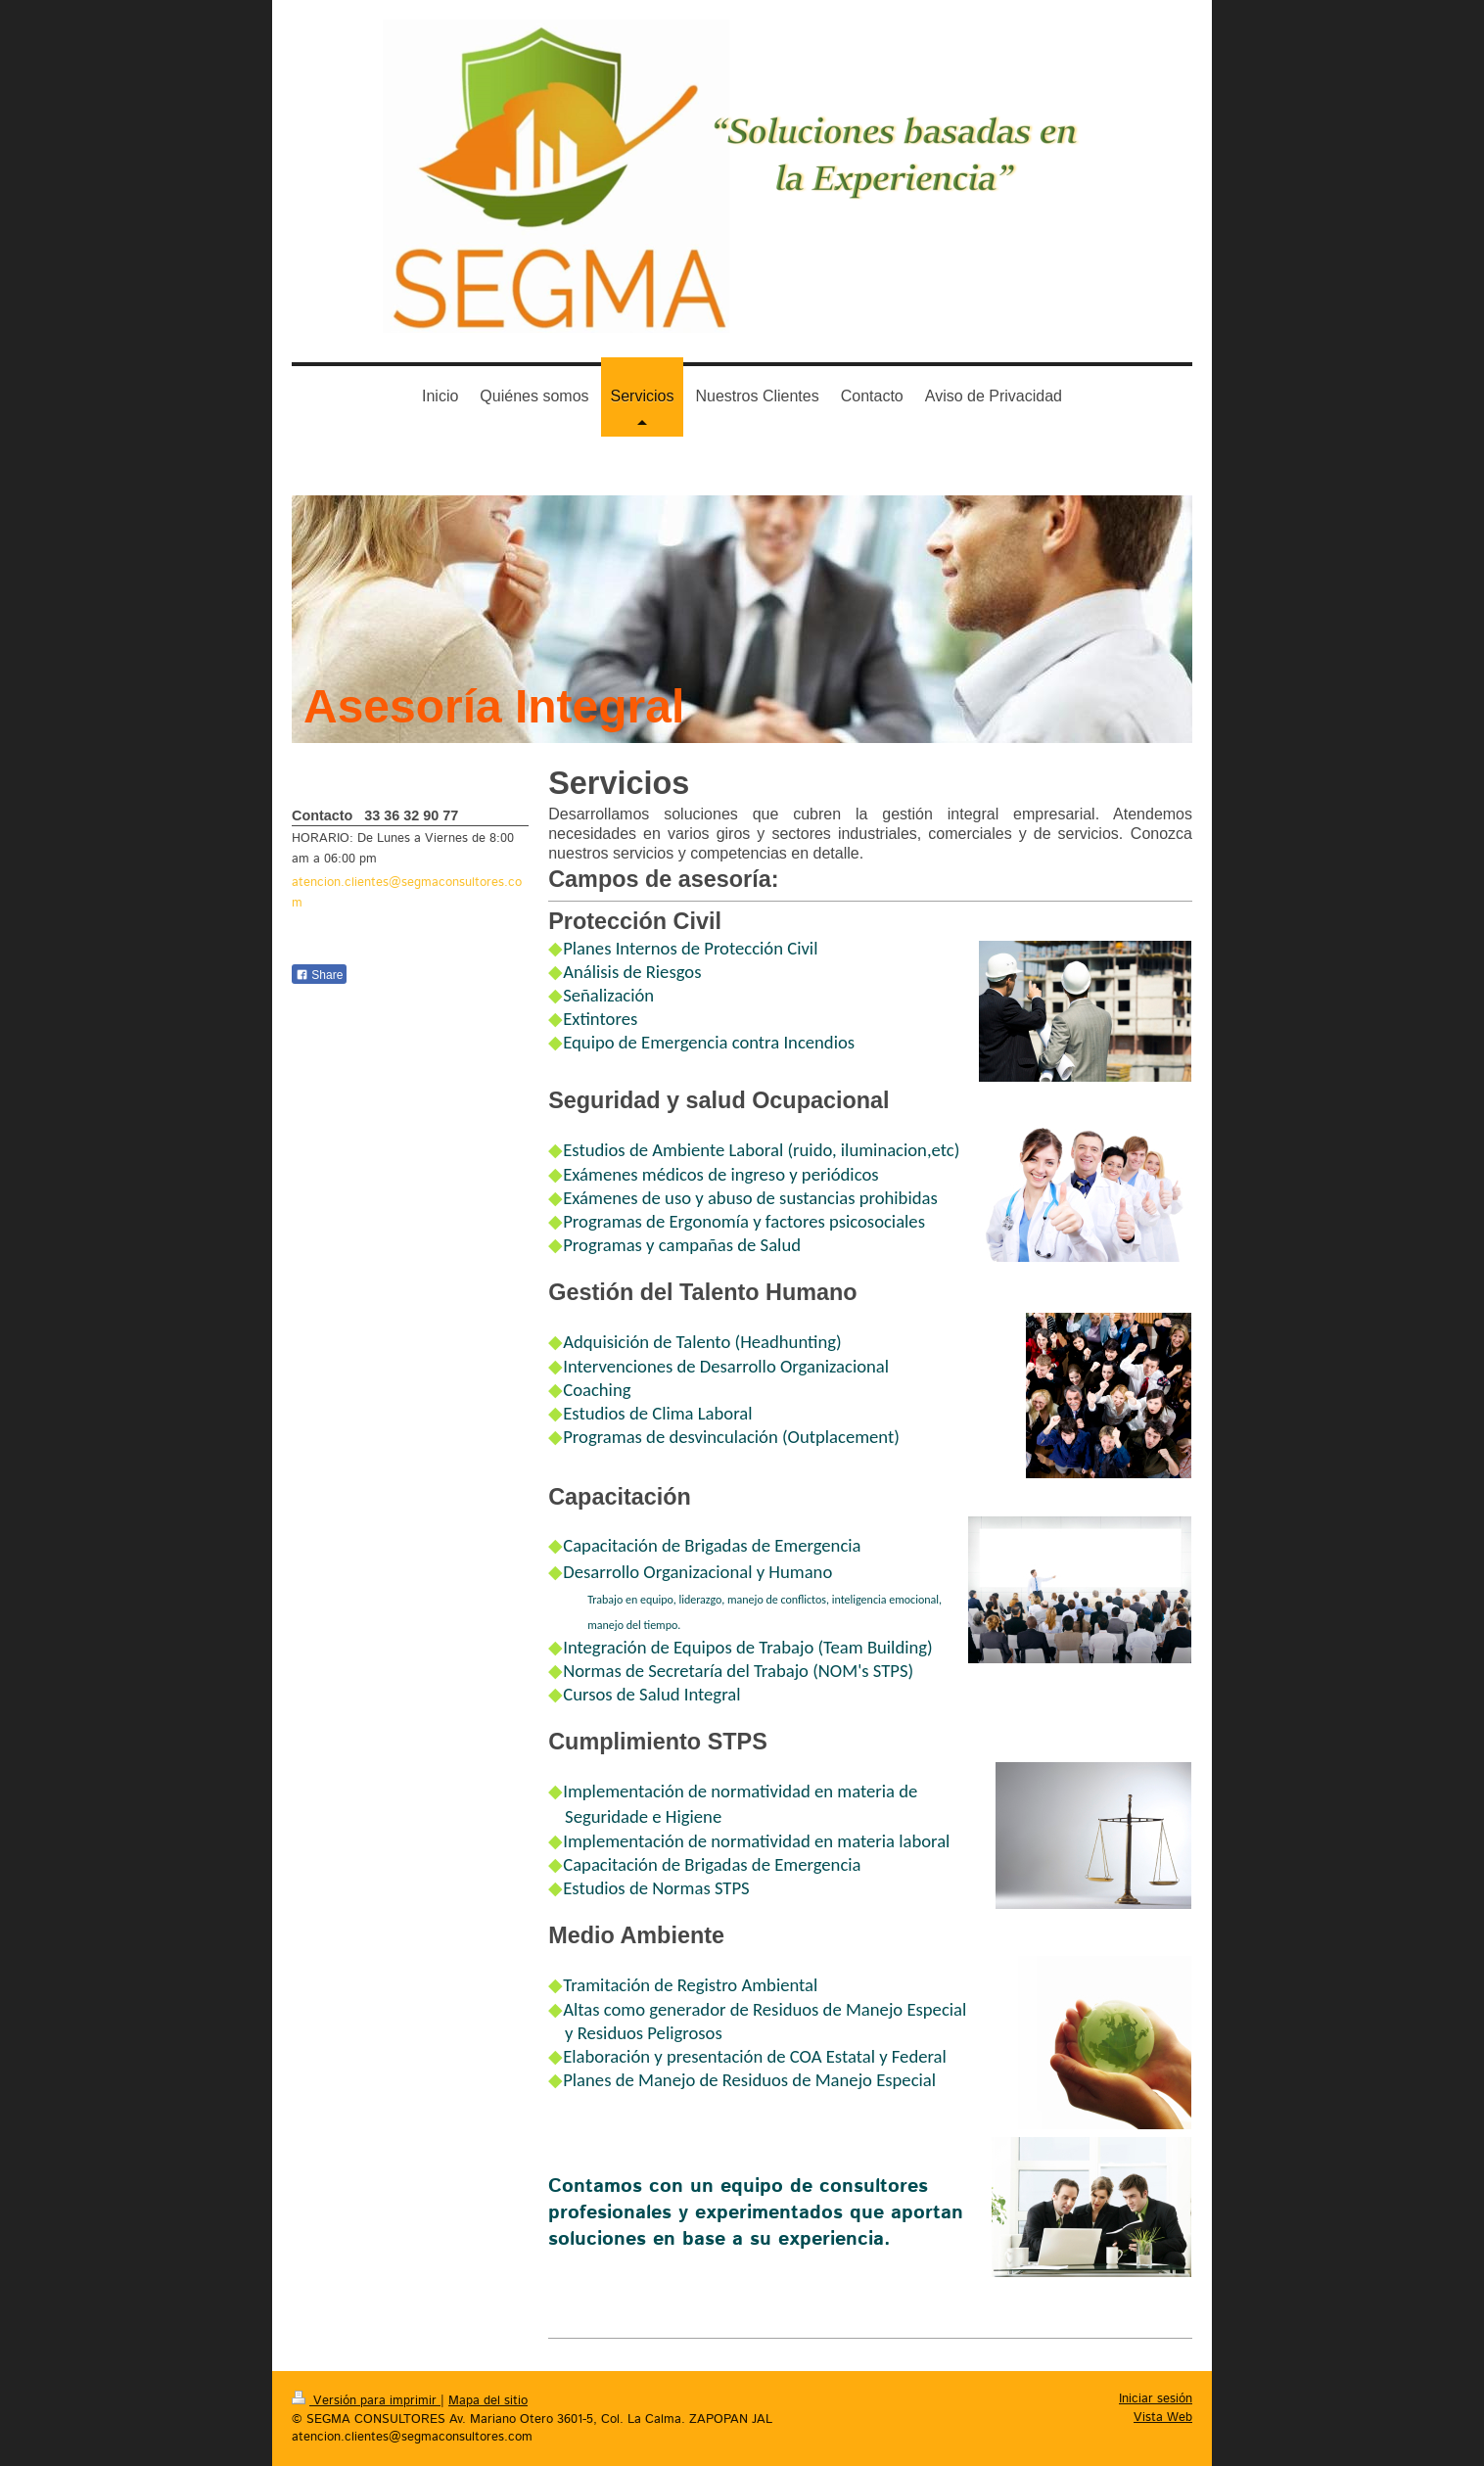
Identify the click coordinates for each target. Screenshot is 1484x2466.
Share (319, 975)
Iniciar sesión (1155, 2399)
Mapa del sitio (488, 2401)
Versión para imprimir (366, 2401)
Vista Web (1163, 2417)
